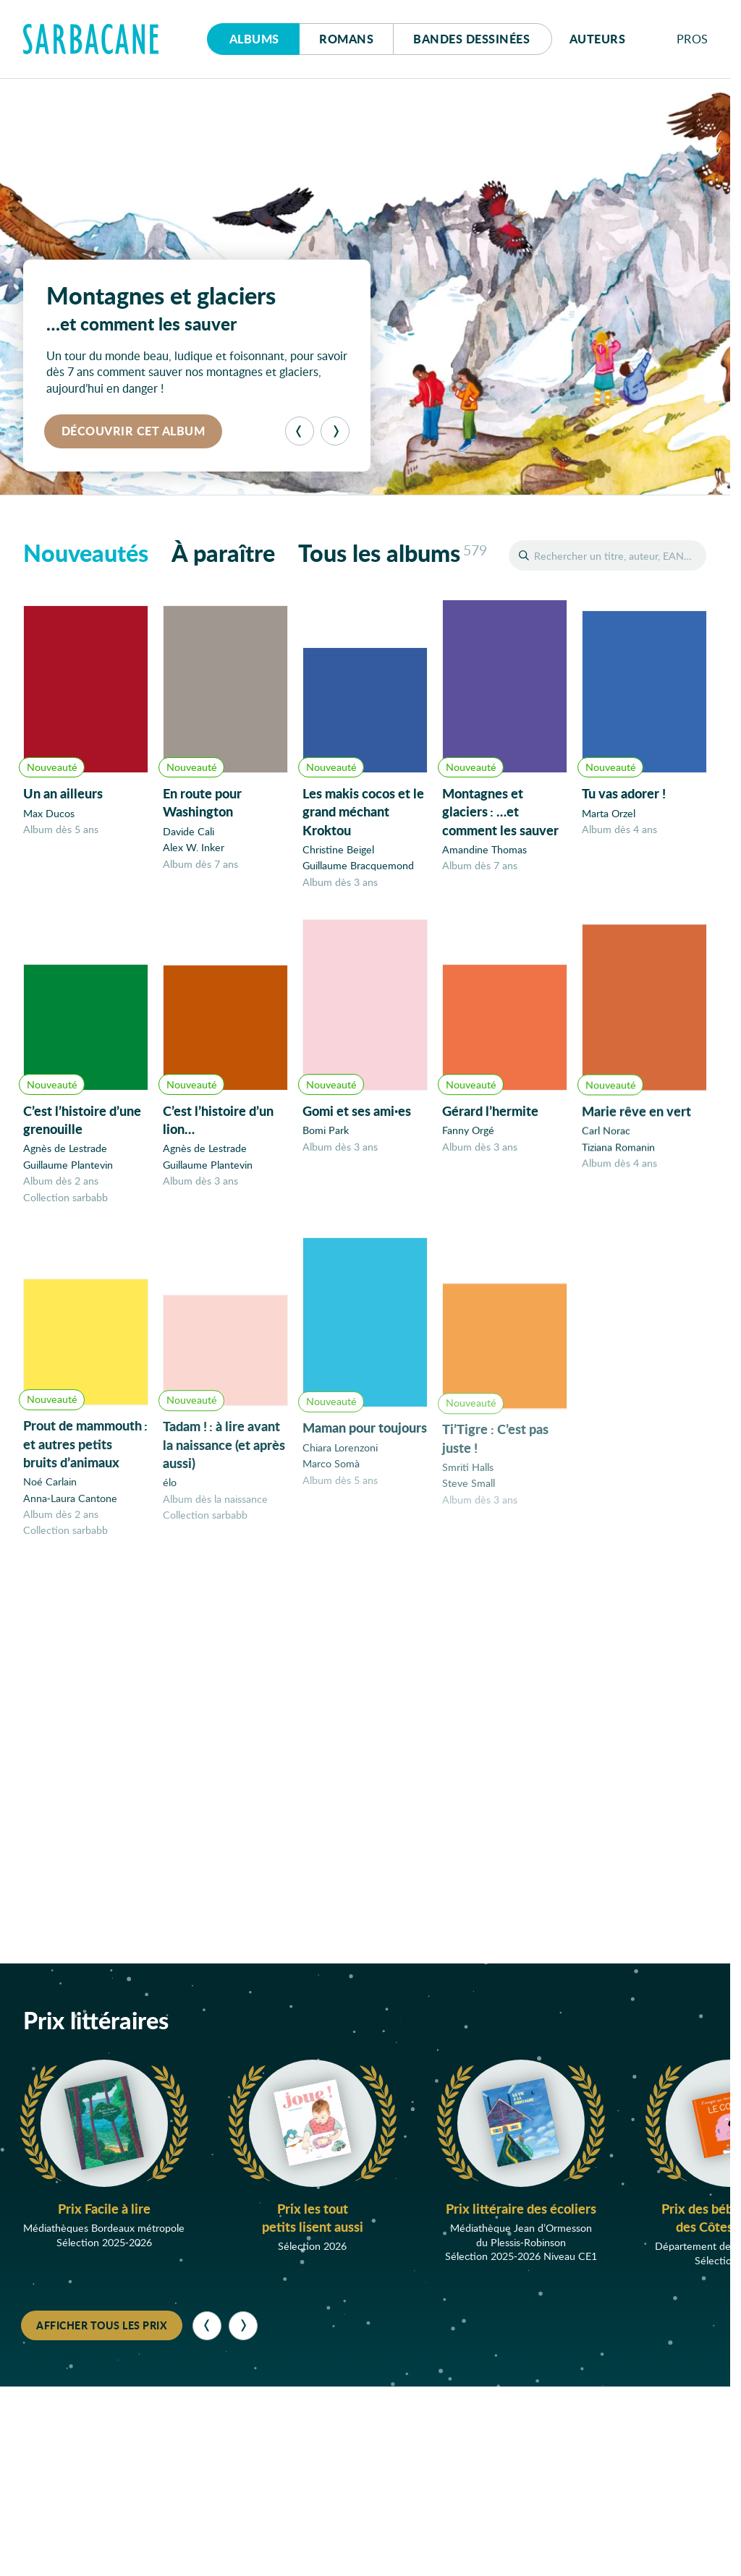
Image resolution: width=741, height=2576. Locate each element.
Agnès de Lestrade (65, 1152)
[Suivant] (335, 431)
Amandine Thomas (484, 851)
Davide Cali (188, 831)
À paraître (223, 552)
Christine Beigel (338, 850)
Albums (254, 38)
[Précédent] (299, 431)
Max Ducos (49, 813)
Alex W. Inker (193, 847)
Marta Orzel (608, 815)
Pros (692, 38)
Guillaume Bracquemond (358, 866)
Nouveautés (85, 552)
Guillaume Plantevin (68, 1168)
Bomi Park (325, 1139)
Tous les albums (392, 552)
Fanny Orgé (468, 1142)
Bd (471, 38)
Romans (346, 38)
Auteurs (597, 38)
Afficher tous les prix (101, 2325)
